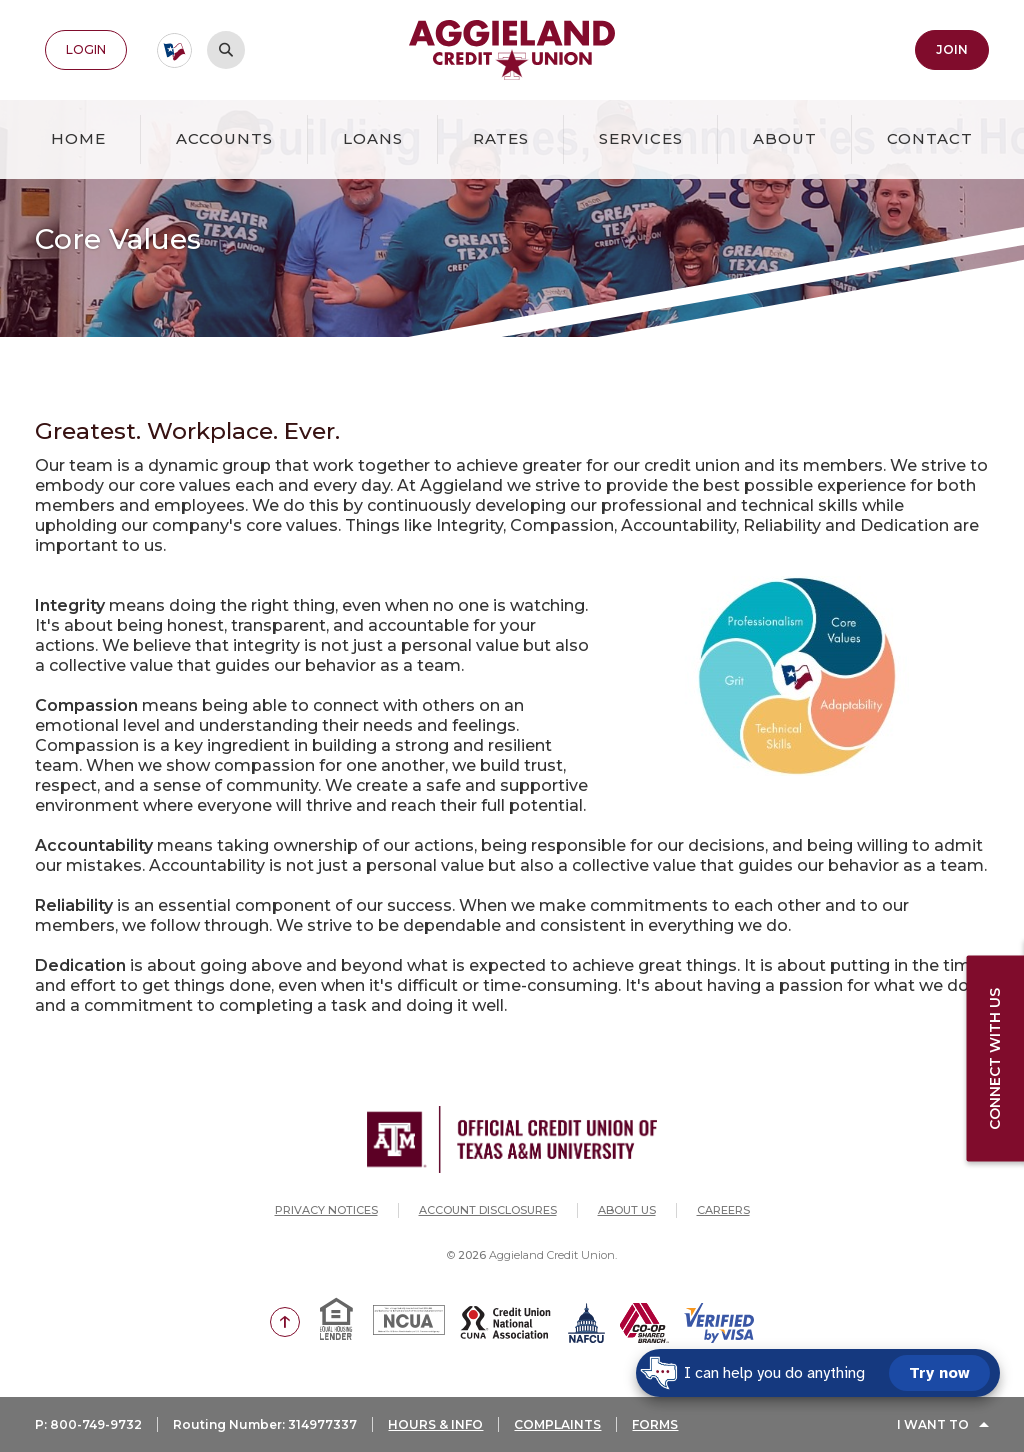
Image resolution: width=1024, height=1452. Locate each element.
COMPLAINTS (557, 1424)
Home (78, 138)
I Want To (933, 1424)
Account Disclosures (488, 1210)
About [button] (785, 138)
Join (952, 49)
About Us (627, 1210)
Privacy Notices (326, 1210)
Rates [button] (501, 138)
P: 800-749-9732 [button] (88, 1424)
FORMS (655, 1424)
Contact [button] (930, 138)
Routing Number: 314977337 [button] (265, 1424)
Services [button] (641, 138)
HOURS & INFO (435, 1424)
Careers (723, 1210)
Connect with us (995, 1059)
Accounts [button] (224, 138)
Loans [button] (373, 138)
